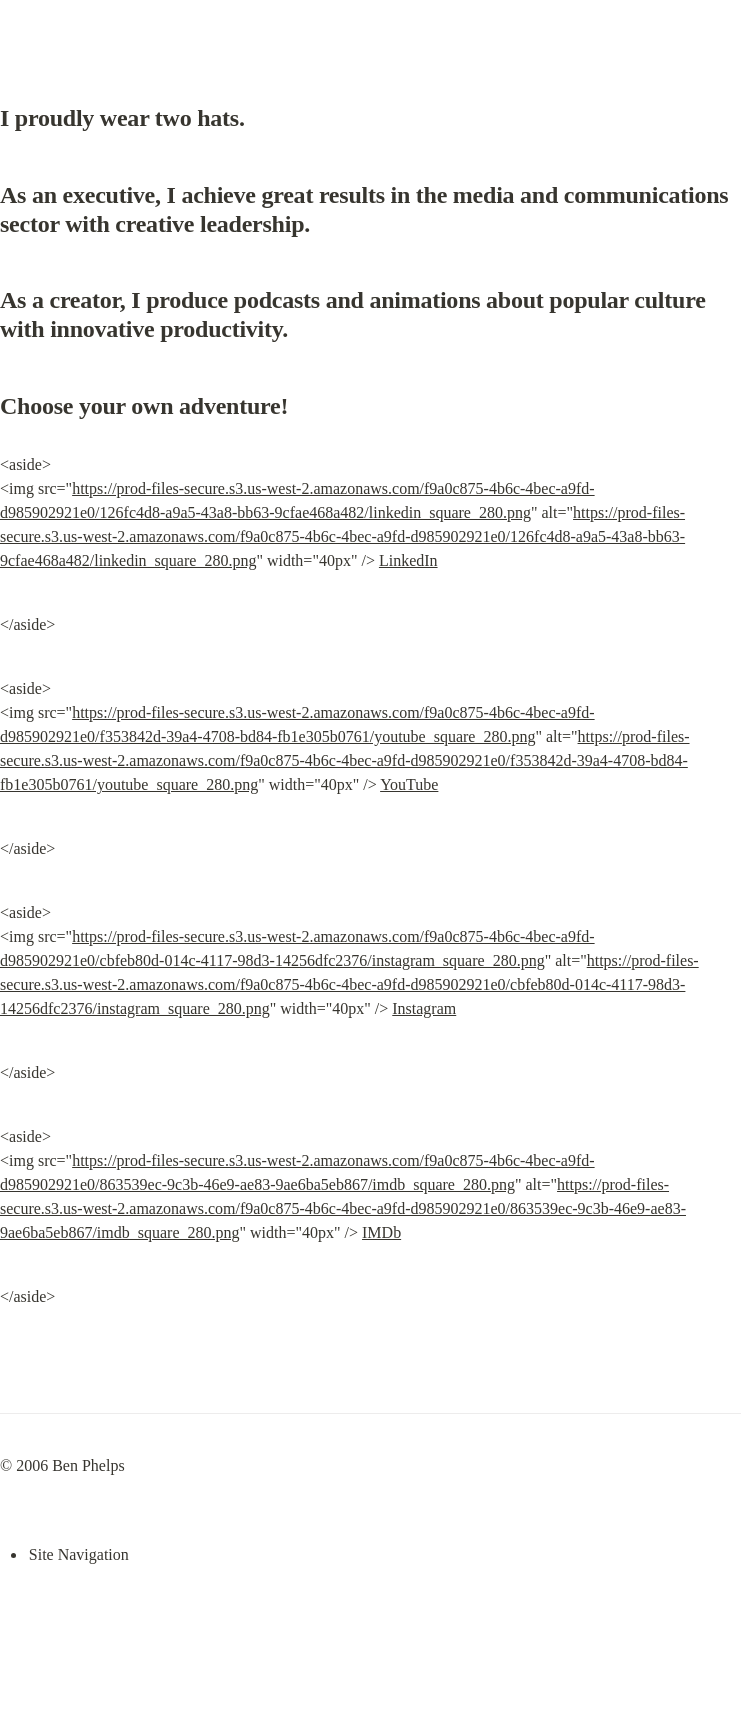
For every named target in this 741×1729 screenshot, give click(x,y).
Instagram (424, 1008)
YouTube (409, 784)
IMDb (381, 1232)
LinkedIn (408, 560)
